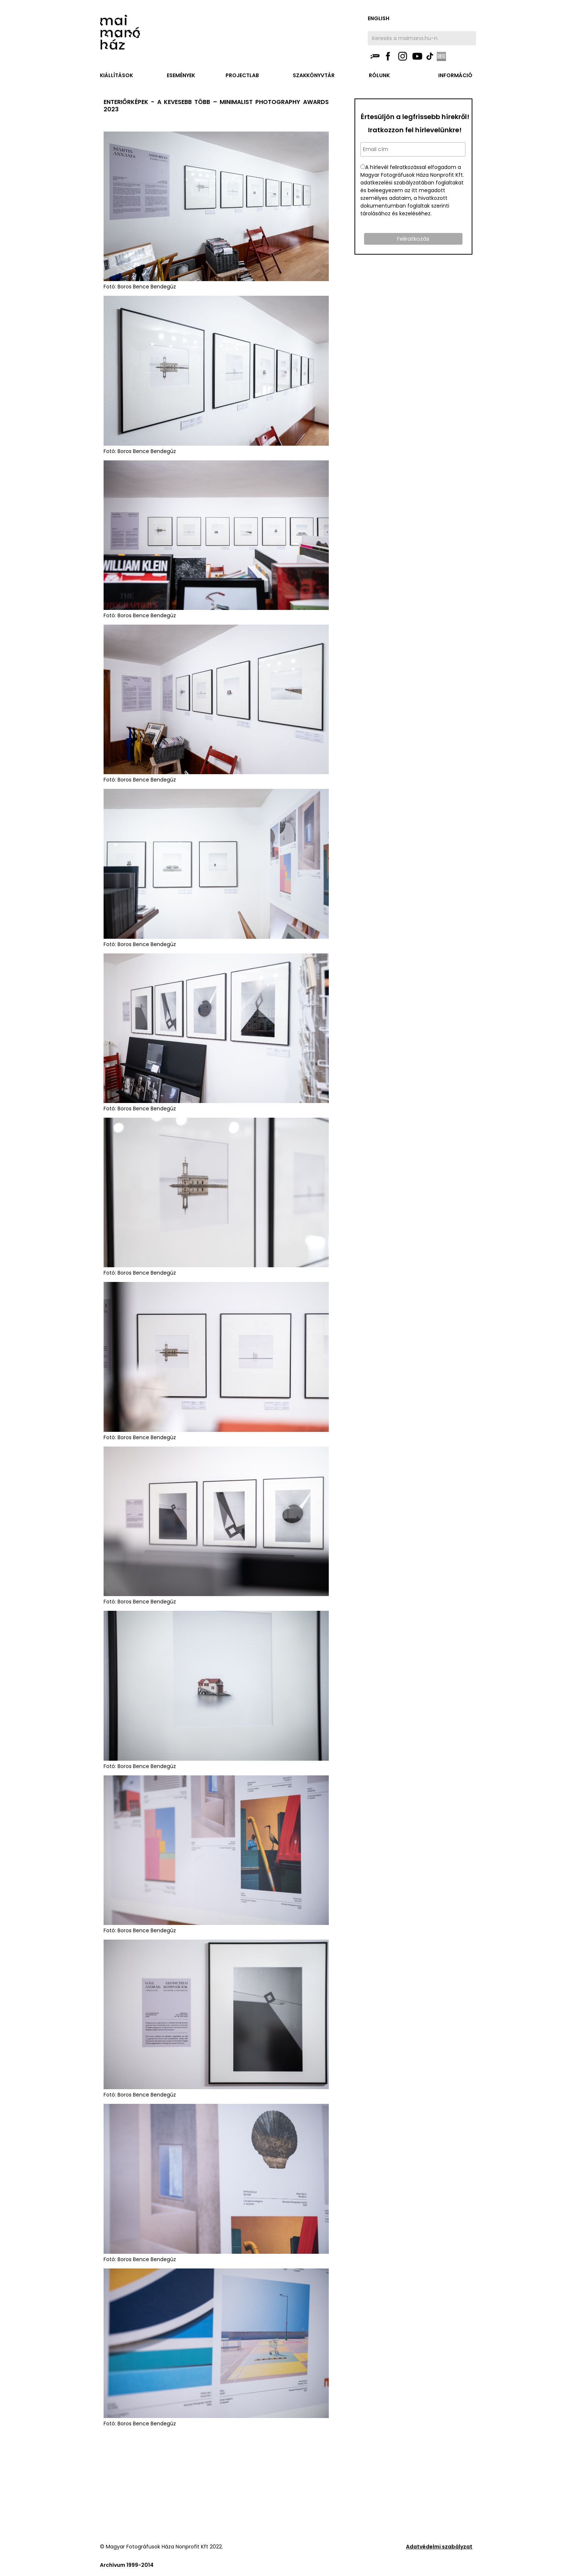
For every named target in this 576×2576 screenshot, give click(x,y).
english (378, 18)
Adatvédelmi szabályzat (439, 2546)
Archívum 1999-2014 (127, 2565)
